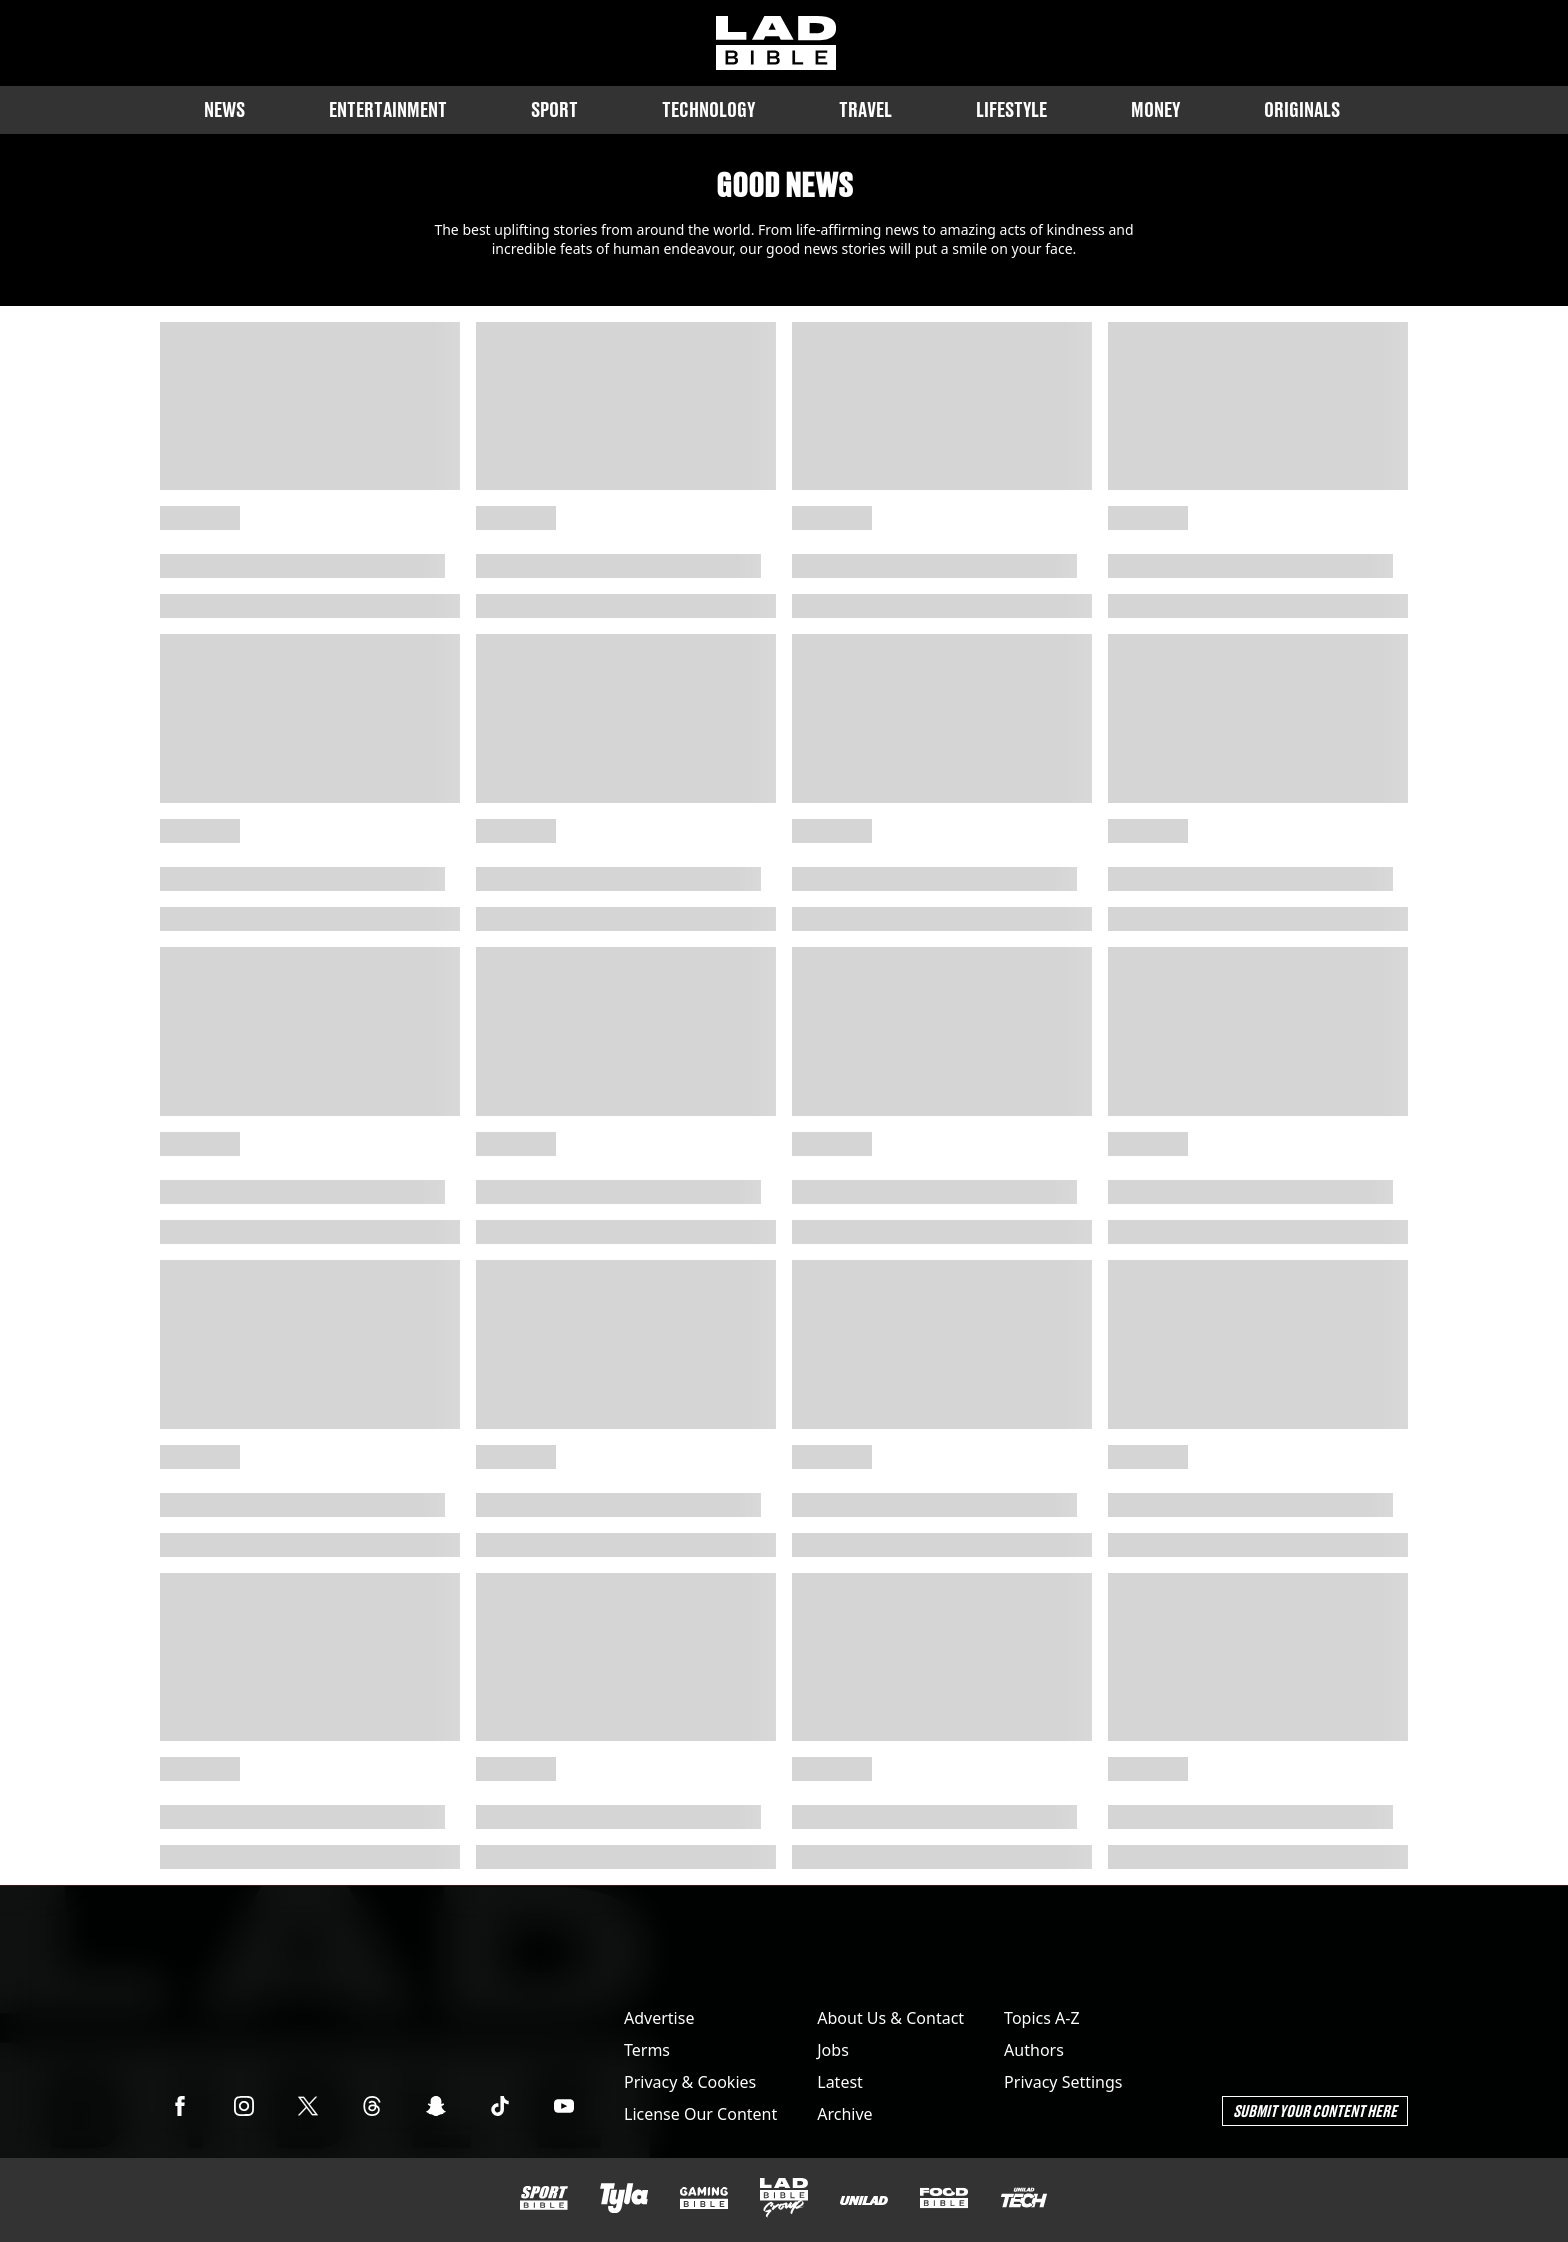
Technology (708, 109)
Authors (1034, 2050)
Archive (844, 2114)
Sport (554, 109)
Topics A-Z (1041, 2018)
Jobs (833, 2050)
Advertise (659, 2018)
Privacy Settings (1063, 2082)
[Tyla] (624, 2198)
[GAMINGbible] (704, 2198)
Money (1155, 109)
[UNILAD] (864, 2200)
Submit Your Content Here (1315, 2110)
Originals (1302, 109)
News (224, 109)
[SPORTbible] (544, 2198)
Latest (840, 2082)
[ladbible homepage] (776, 43)
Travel (865, 109)
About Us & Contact (890, 2018)
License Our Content (700, 2114)
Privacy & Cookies (690, 2082)
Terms (647, 2050)
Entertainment (388, 109)
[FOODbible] (944, 2198)
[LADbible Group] (784, 2198)
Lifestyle (1011, 109)
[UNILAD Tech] (1024, 2197)
